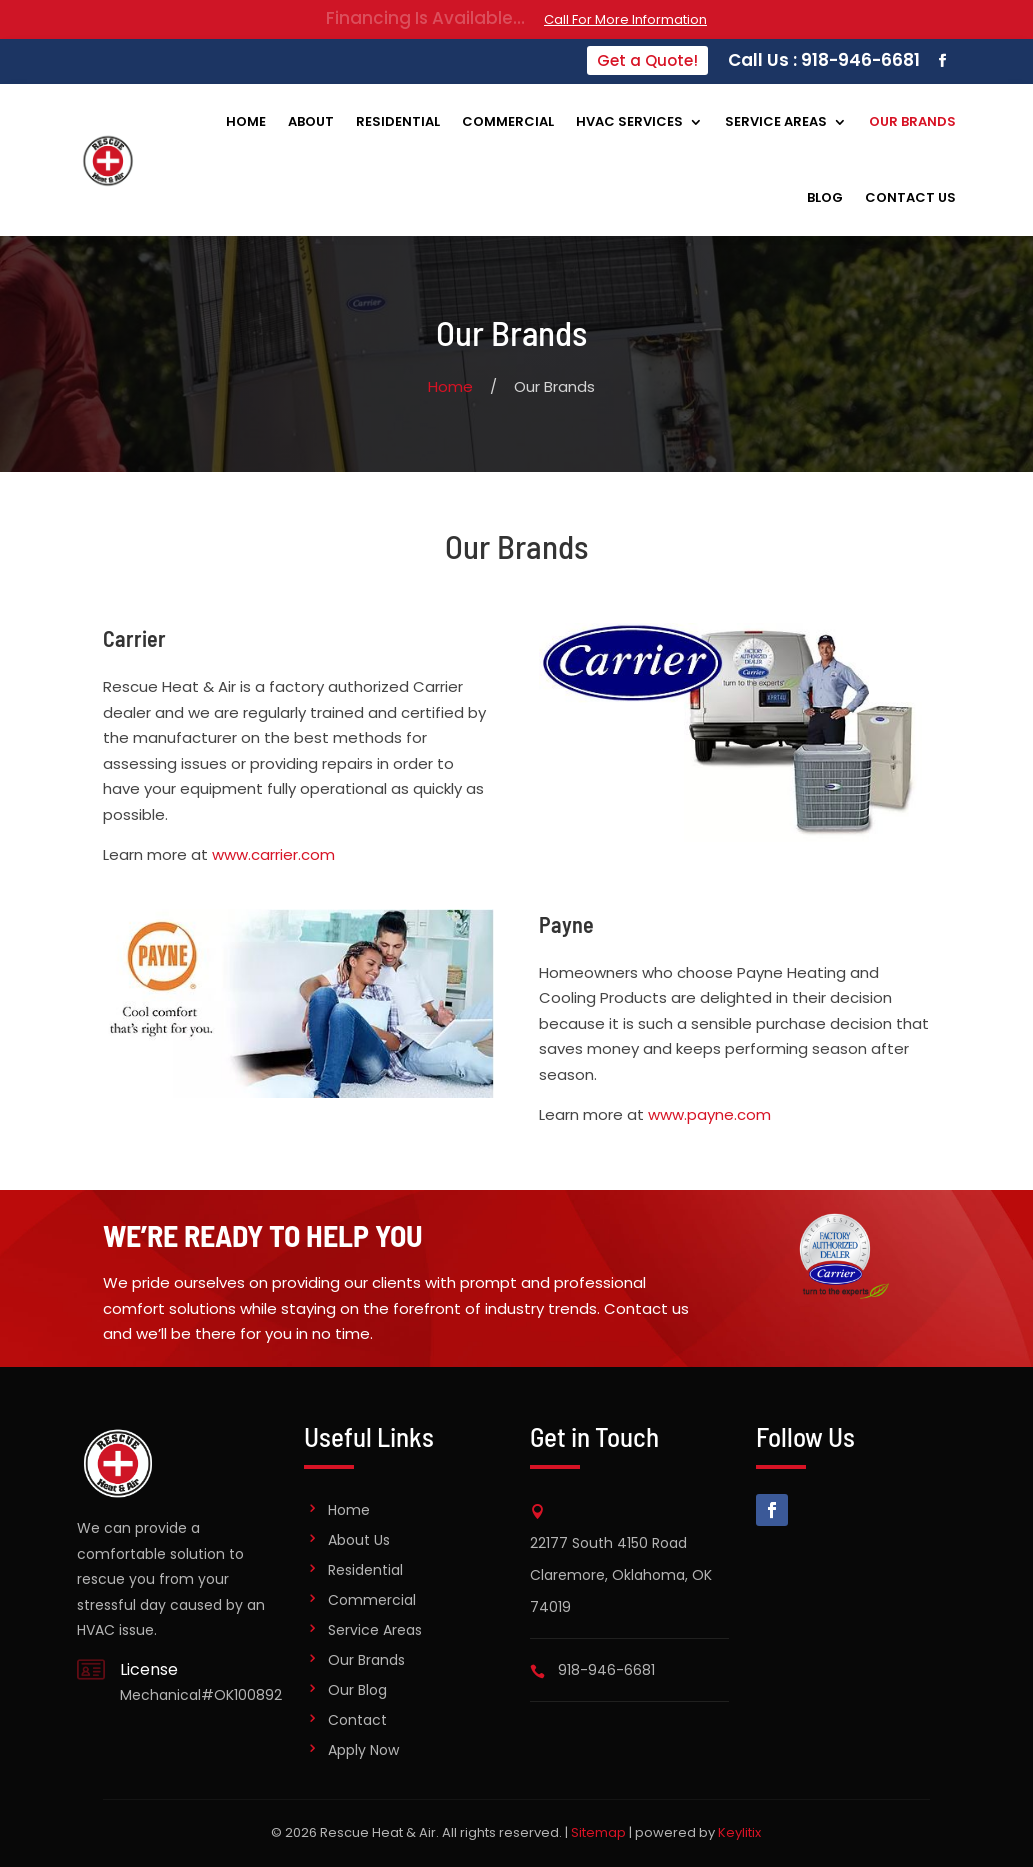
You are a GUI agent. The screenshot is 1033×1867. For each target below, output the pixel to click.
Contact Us (910, 197)
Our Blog (357, 1690)
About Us (359, 1540)
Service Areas (776, 121)
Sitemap (598, 1832)
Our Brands (912, 121)
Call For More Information (625, 19)
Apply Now (363, 1750)
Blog (825, 197)
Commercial (508, 121)
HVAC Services (629, 121)
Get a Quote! (647, 60)
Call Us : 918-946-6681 (824, 60)
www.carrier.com (273, 854)
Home (246, 121)
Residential (398, 121)
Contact (357, 1720)
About (311, 121)
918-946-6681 (606, 1670)
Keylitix (739, 1832)
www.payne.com (709, 1114)
